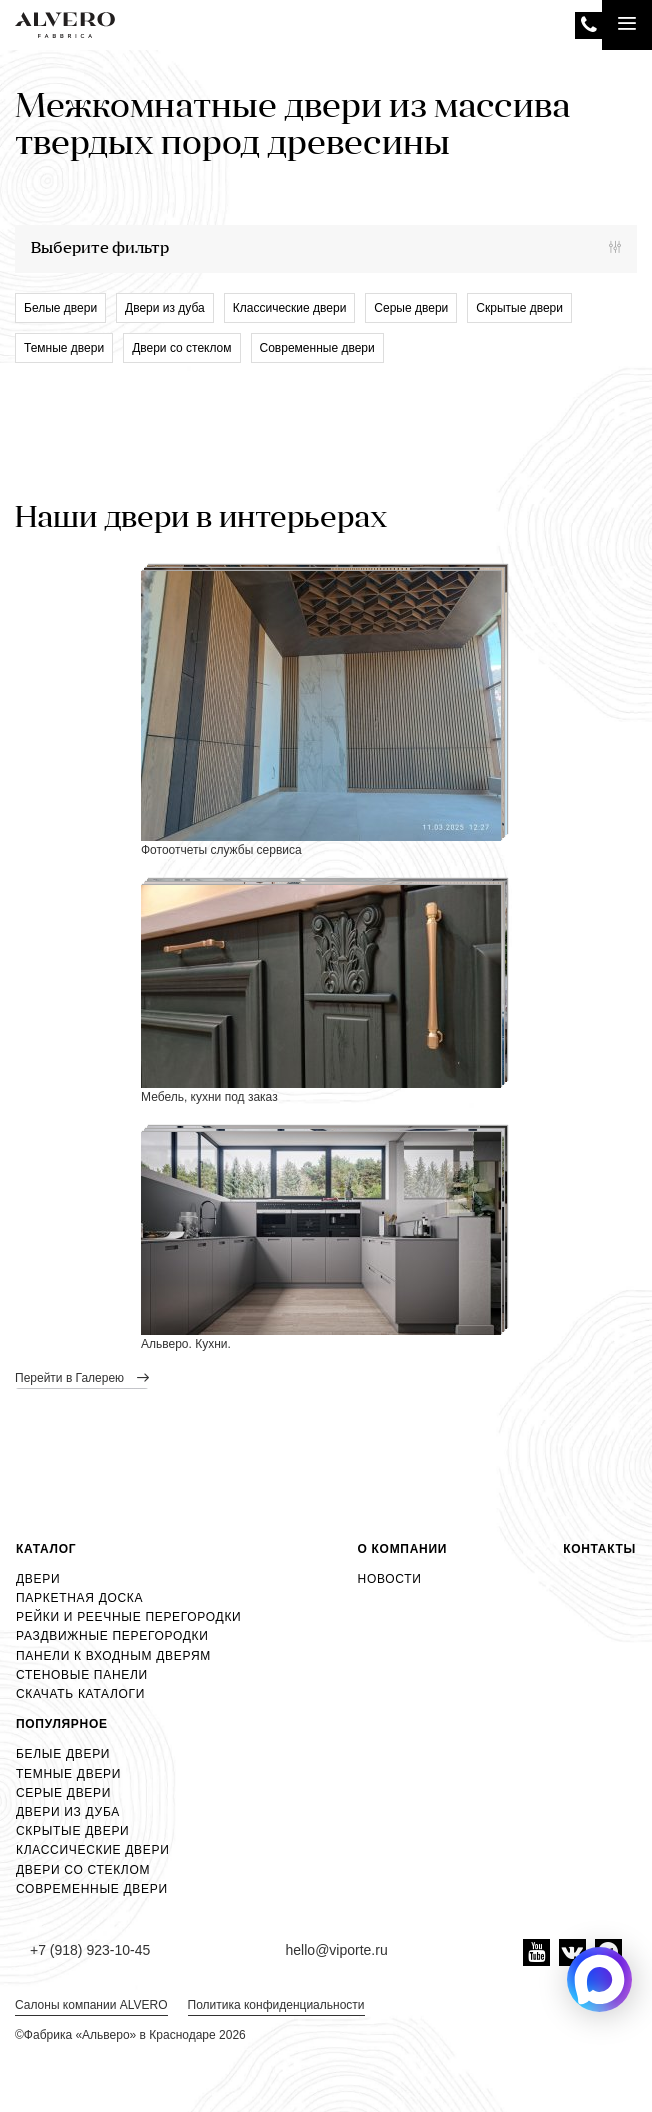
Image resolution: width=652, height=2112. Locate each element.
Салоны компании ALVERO (91, 2005)
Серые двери (411, 308)
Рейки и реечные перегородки (128, 1617)
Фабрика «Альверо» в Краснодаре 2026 (135, 2035)
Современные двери (317, 348)
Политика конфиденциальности (276, 2005)
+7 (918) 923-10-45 (588, 25)
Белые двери (60, 308)
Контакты (599, 1549)
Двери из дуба (165, 308)
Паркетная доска (79, 1598)
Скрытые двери (519, 308)
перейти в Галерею (71, 1378)
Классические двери (290, 308)
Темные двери (64, 348)
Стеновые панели (82, 1675)
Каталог (46, 1549)
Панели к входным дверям (113, 1656)
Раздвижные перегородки (112, 1636)
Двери (38, 1579)
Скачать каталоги (80, 1694)
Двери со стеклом (181, 348)
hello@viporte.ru (337, 1950)
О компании (403, 1549)
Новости (390, 1579)
